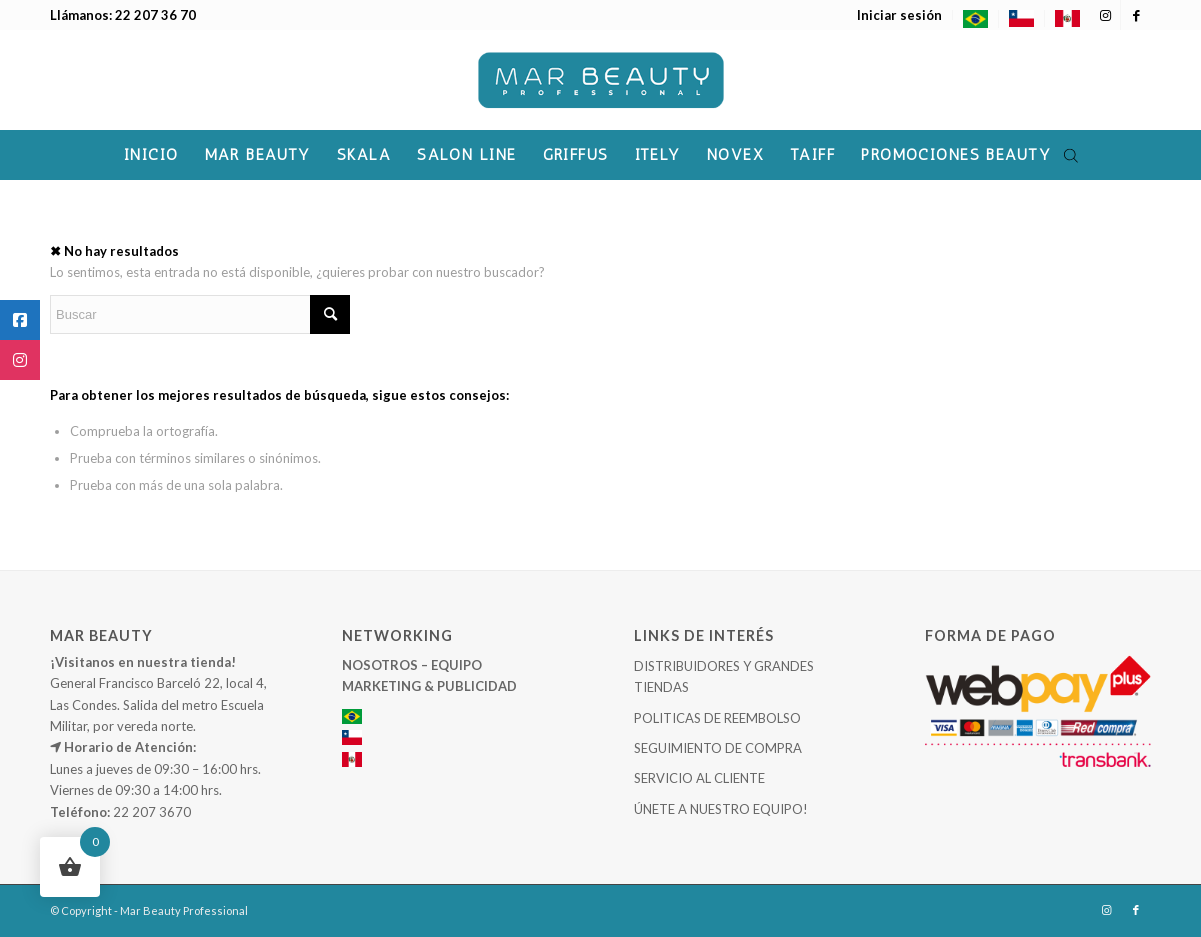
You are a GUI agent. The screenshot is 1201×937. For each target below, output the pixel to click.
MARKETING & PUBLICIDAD (429, 686)
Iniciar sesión (899, 15)
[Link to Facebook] (1136, 15)
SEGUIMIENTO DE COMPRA (718, 748)
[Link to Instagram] (1105, 15)
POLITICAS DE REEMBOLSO (717, 718)
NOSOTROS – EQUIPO (412, 665)
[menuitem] (900, 15)
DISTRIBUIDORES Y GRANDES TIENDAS (724, 676)
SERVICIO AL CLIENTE (699, 778)
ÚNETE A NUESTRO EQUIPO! (721, 809)
